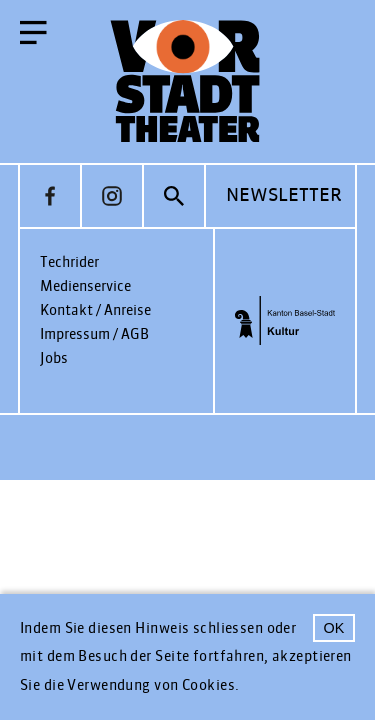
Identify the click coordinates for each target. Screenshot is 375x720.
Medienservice (85, 286)
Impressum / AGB (94, 334)
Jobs (54, 358)
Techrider (69, 262)
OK (334, 628)
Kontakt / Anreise (95, 310)
